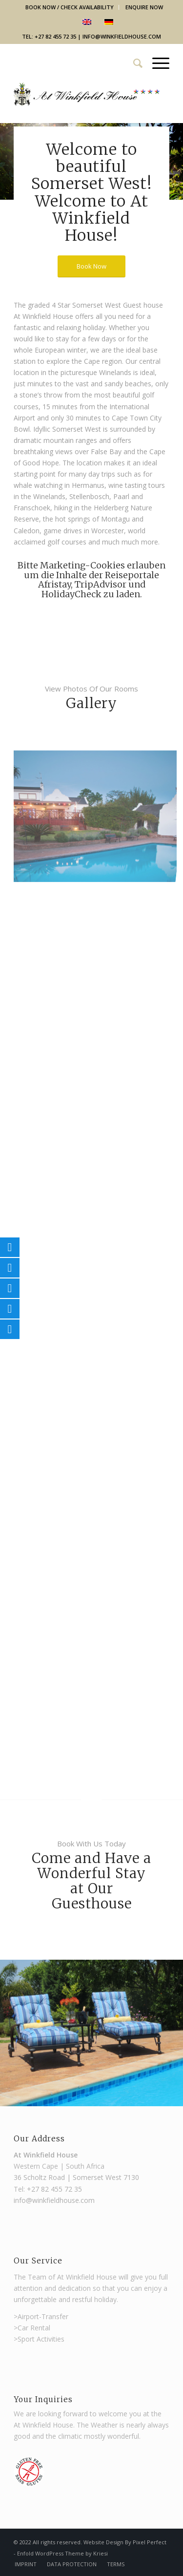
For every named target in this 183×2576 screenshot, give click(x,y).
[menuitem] (69, 7)
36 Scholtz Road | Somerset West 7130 (76, 2177)
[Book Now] (91, 266)
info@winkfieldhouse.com (121, 36)
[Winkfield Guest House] (87, 103)
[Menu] (155, 63)
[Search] (132, 63)
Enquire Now (144, 7)
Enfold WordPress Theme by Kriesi (62, 2553)
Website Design (104, 2542)
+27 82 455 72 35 (54, 2189)
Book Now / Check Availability (69, 7)
